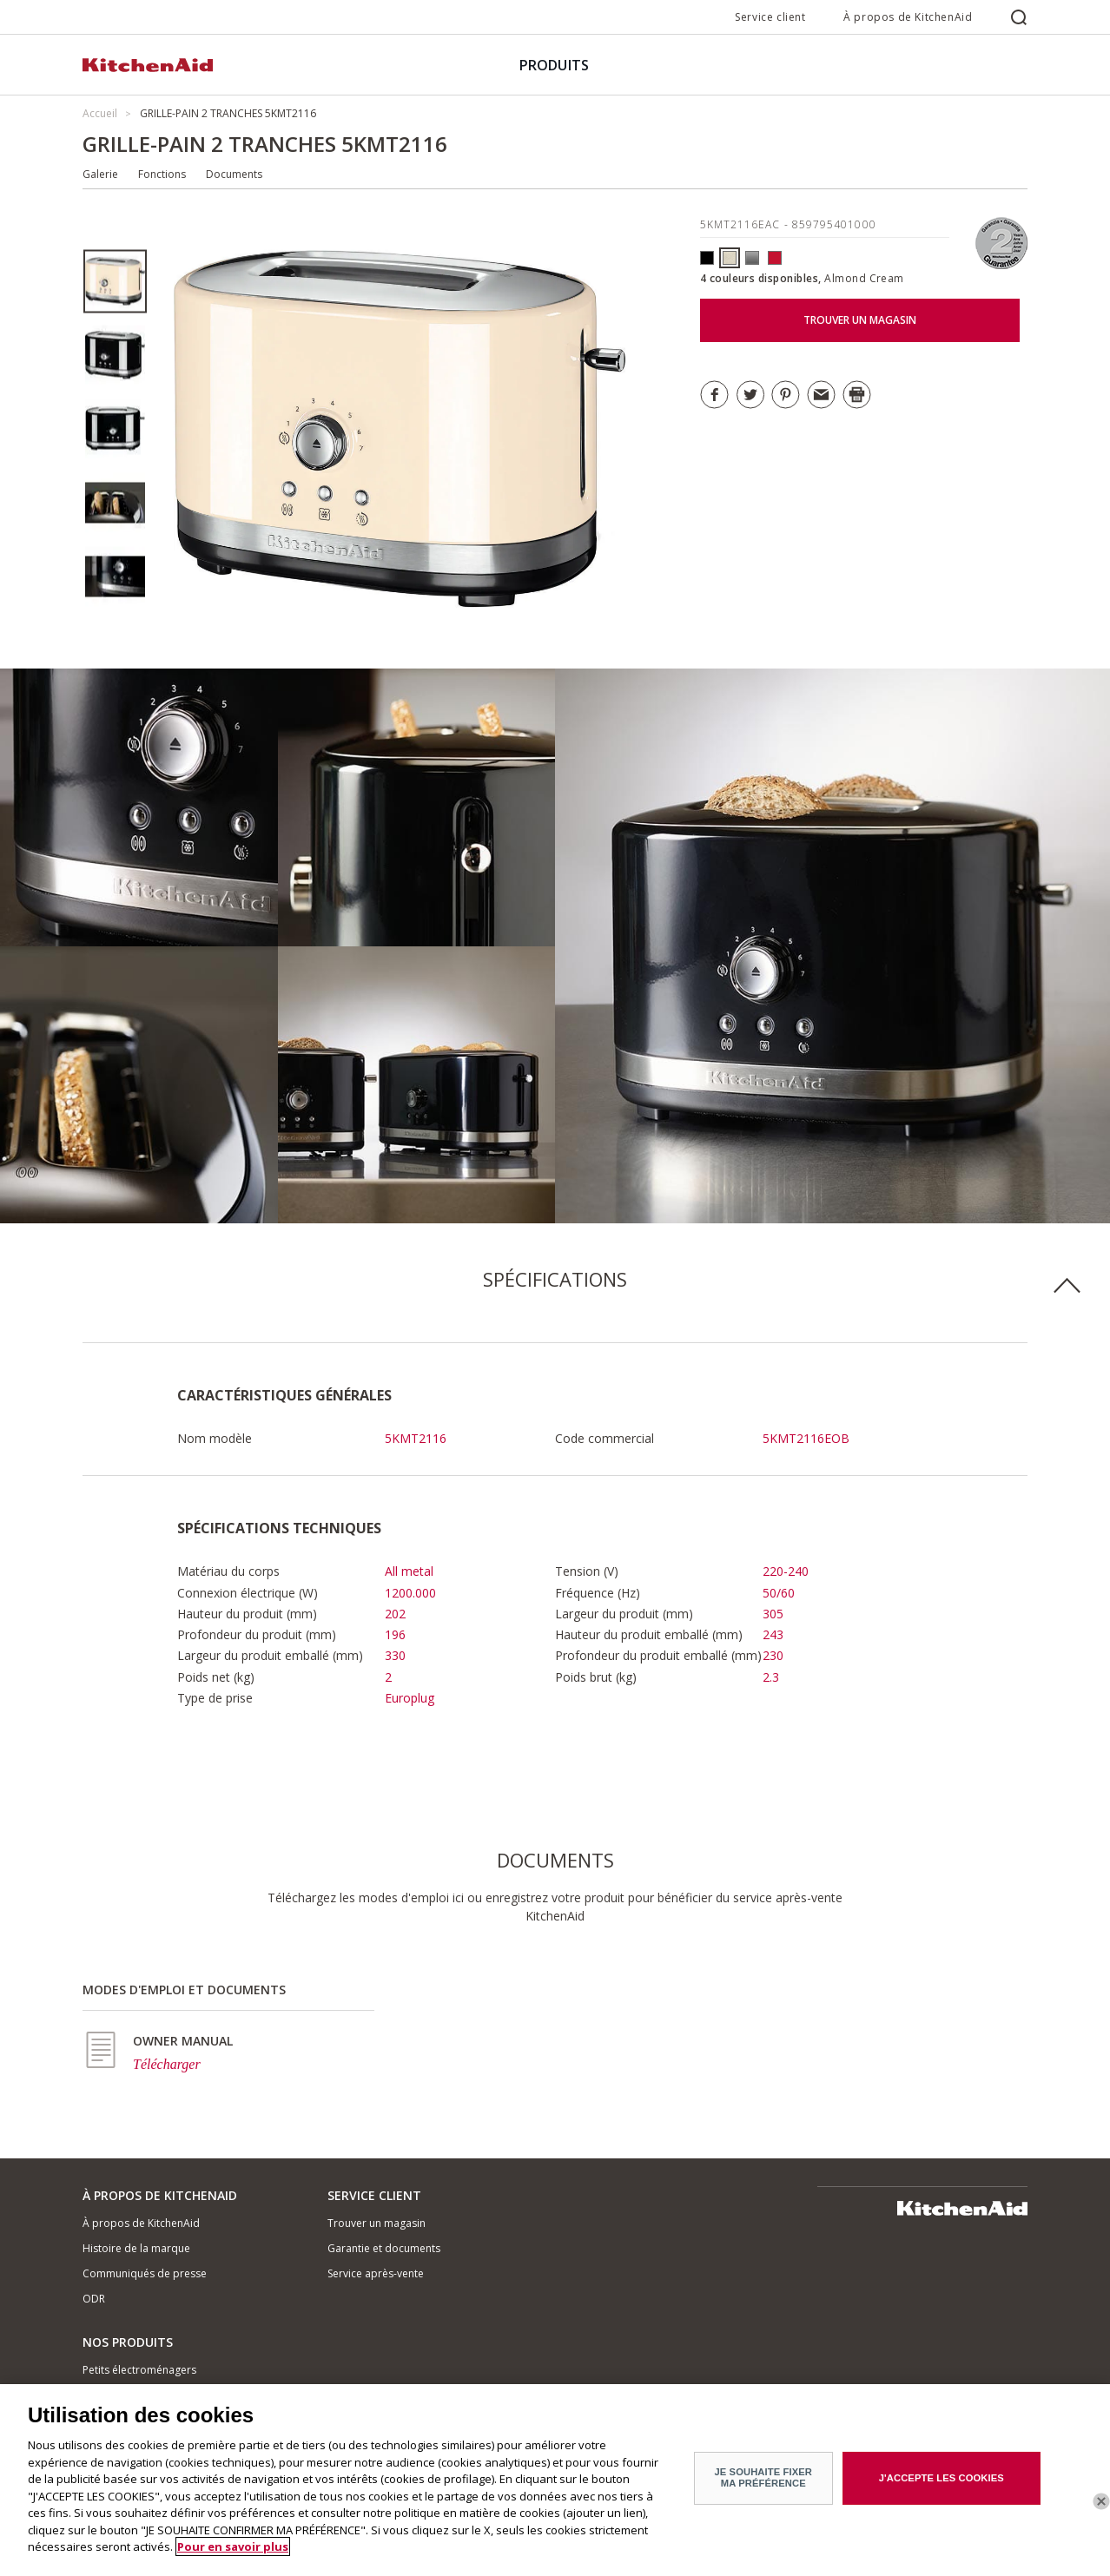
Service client (770, 17)
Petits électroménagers (139, 2369)
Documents (234, 174)
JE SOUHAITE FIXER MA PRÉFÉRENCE (763, 2489)
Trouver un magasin (376, 2223)
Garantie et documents (383, 2248)
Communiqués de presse (145, 2273)
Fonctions (162, 174)
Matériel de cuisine (129, 2394)
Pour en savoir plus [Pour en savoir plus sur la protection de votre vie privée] (232, 2559)
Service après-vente (375, 2273)
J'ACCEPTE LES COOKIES (941, 2490)
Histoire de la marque (136, 2248)
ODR (94, 2298)
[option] (115, 281)
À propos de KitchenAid (907, 17)
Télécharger (167, 2064)
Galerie (100, 174)
